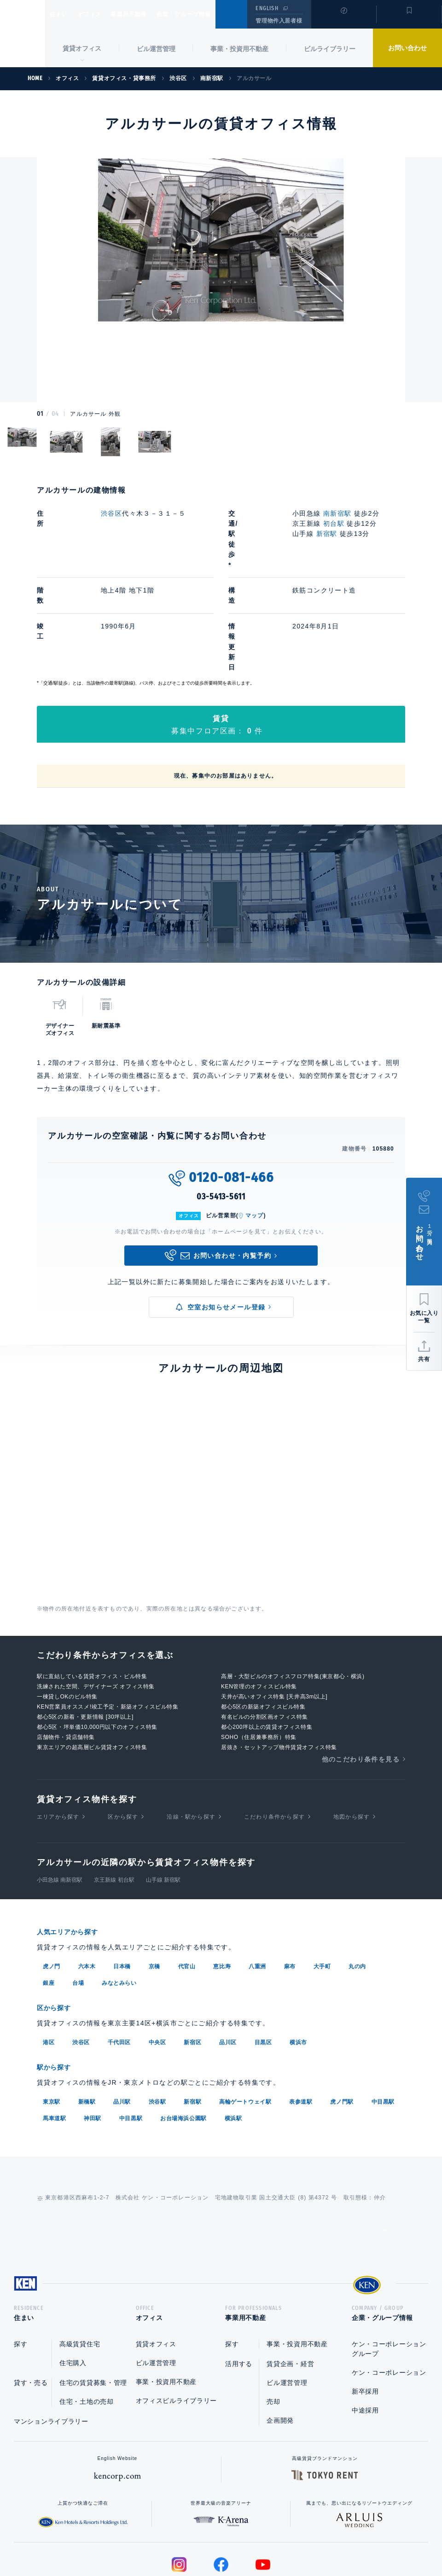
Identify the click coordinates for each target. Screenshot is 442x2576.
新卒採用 (365, 2309)
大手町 (322, 1883)
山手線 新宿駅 (163, 1797)
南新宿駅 (337, 513)
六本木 (87, 1883)
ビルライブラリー (329, 48)
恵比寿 (222, 1883)
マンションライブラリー (51, 2339)
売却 (273, 2319)
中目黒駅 (383, 2016)
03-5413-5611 (221, 1114)
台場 (78, 1899)
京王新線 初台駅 (114, 1797)
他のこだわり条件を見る (361, 1676)
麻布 (290, 1883)
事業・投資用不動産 (239, 48)
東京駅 (51, 2016)
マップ (254, 1133)
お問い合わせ (407, 48)
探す (20, 2262)
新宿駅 (326, 533)
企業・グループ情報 (211, 14)
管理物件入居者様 (279, 20)
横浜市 (298, 1958)
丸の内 (357, 1883)
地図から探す (351, 1734)
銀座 (48, 1899)
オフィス (101, 14)
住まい (63, 14)
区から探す (123, 1734)
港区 (48, 1958)
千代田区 (119, 1958)
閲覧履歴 (343, 20)
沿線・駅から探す (191, 1734)
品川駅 (122, 2016)
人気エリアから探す (73, 1849)
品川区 (228, 1958)
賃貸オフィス (156, 2262)
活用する (238, 2281)
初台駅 (333, 523)
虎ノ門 (51, 1883)
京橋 (154, 1883)
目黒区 (263, 1958)
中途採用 (365, 2328)
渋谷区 (111, 513)
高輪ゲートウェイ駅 (245, 2016)
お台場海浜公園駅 (183, 2033)
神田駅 (92, 2033)
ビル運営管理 (156, 48)
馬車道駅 (54, 2033)
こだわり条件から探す (274, 1734)
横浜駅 (233, 2033)
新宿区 (192, 1958)
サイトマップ (321, 2539)
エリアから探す (58, 1734)
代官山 (187, 1883)
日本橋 (122, 1883)
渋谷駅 (157, 2016)
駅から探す (57, 1983)
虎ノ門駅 (341, 2016)
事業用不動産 (149, 14)
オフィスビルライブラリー (176, 2318)
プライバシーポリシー (206, 2539)
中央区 (157, 1958)
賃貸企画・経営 (290, 2281)
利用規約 (270, 2539)
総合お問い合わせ (128, 2539)
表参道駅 (300, 2016)
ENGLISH (267, 8)
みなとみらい (119, 1899)
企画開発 (280, 2338)
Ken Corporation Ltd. (22, 33)
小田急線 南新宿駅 (59, 1797)
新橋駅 (87, 2016)
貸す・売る (31, 2300)
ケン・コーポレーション (389, 2290)
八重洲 (257, 1883)
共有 (424, 1359)
